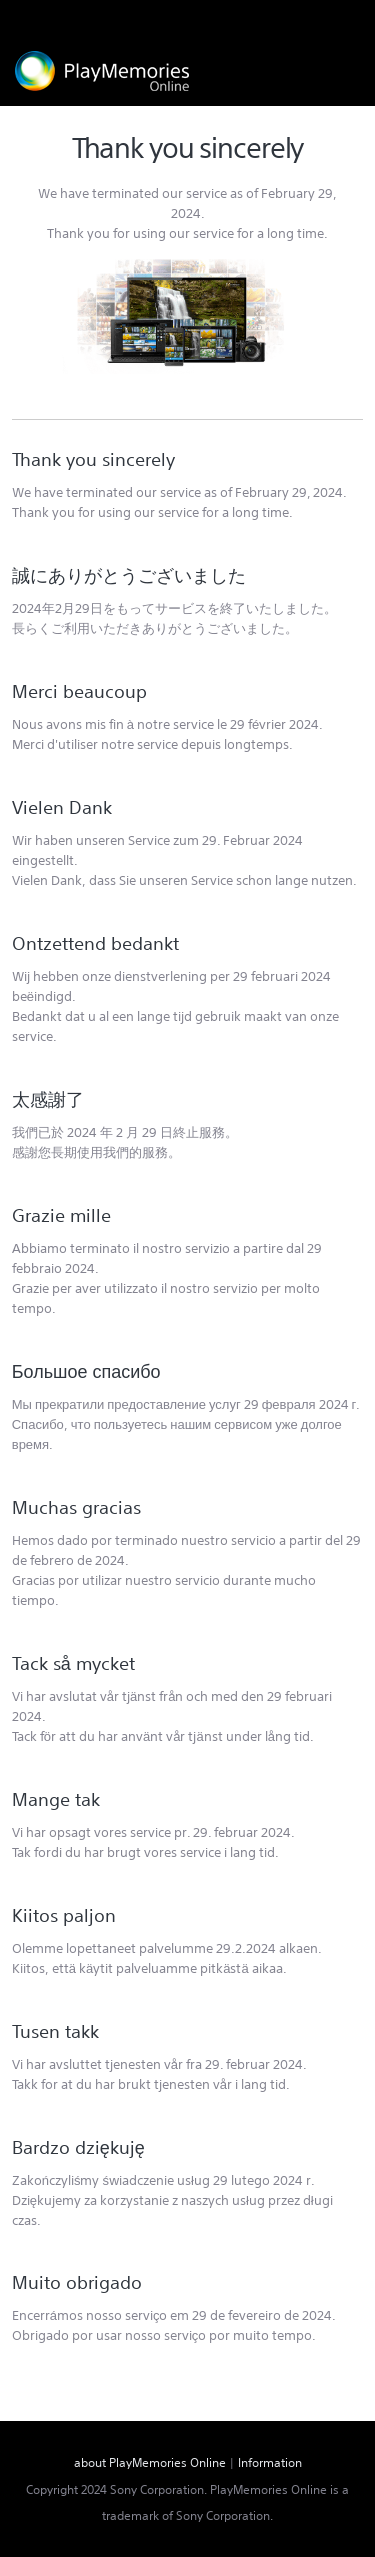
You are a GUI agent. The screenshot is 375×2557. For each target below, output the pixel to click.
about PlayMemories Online (150, 2462)
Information (270, 2462)
